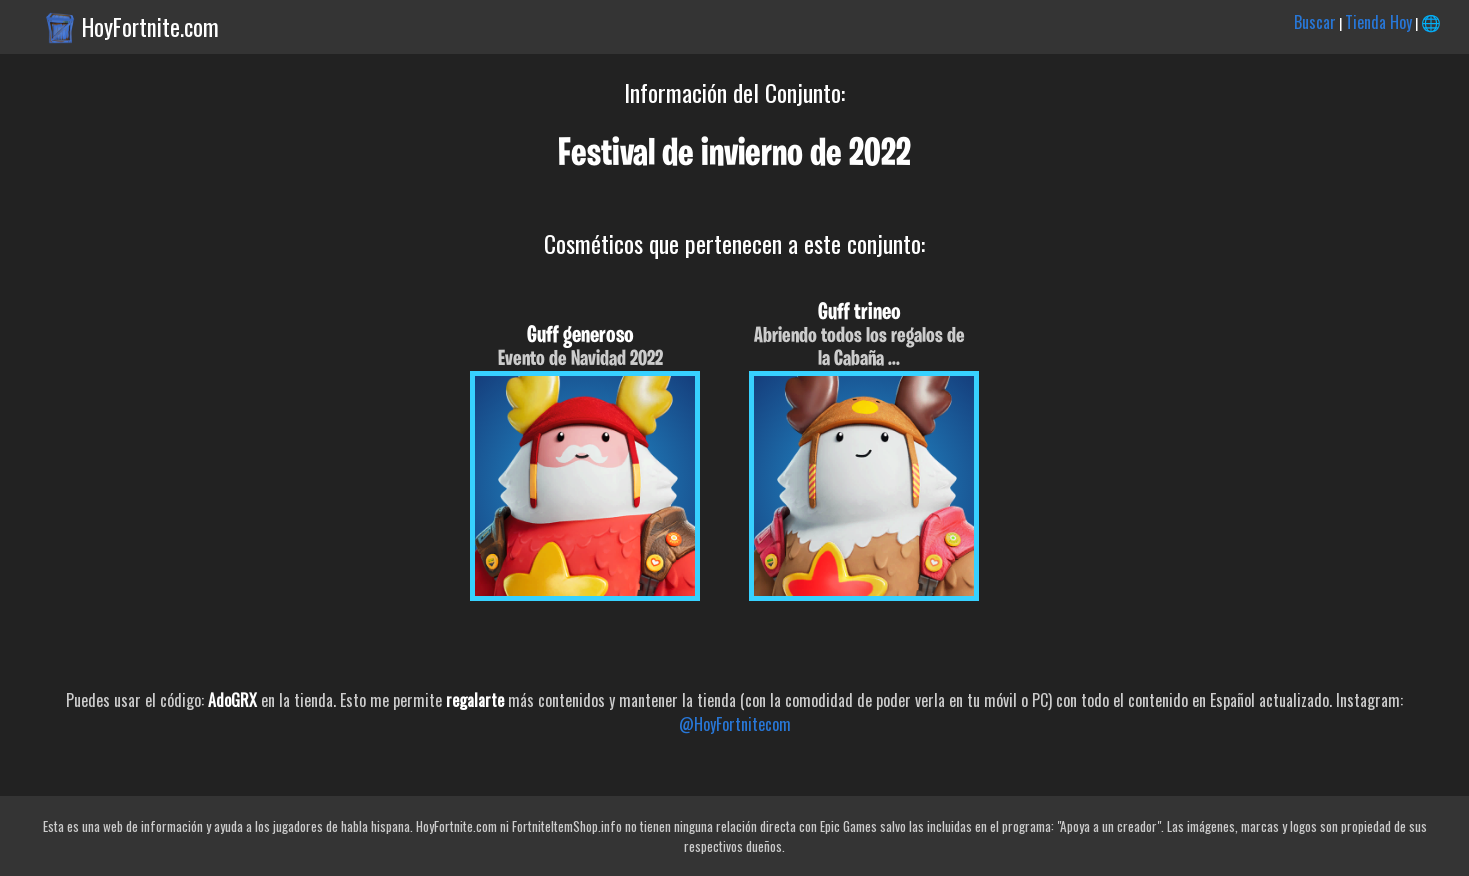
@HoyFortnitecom (735, 724)
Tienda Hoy (1378, 22)
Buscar (1315, 22)
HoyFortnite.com (150, 27)
